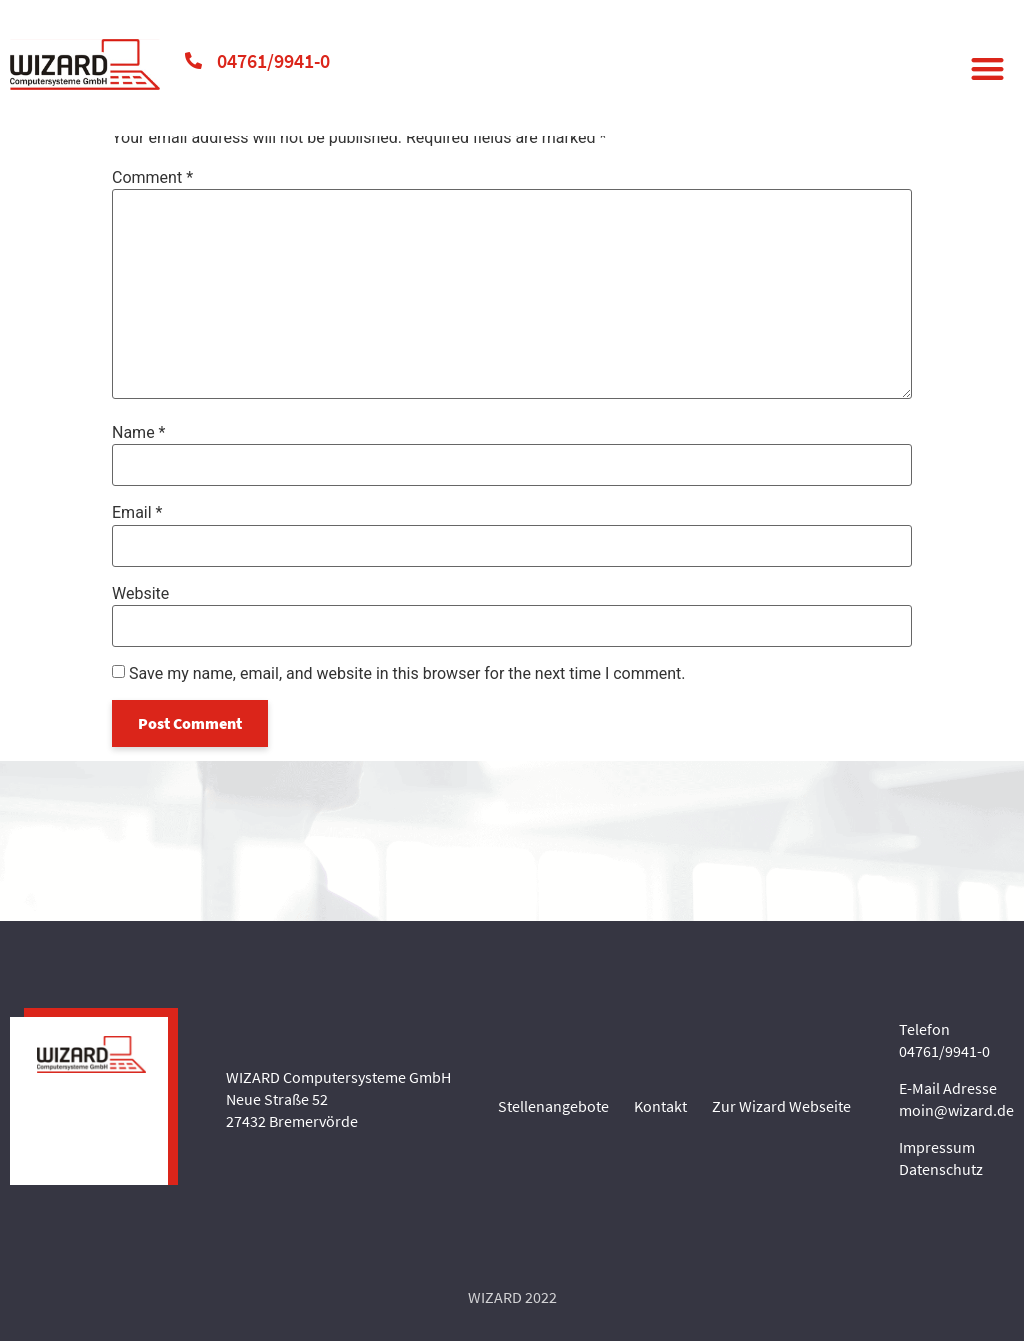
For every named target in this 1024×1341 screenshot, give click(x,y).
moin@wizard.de (956, 1110)
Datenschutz (941, 1169)
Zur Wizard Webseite (781, 1106)
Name (139, 433)
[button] (988, 68)
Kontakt (660, 1106)
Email (137, 513)
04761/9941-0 (273, 60)
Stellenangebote (553, 1106)
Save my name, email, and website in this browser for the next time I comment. (407, 674)
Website (140, 594)
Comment (152, 178)
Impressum (937, 1147)
